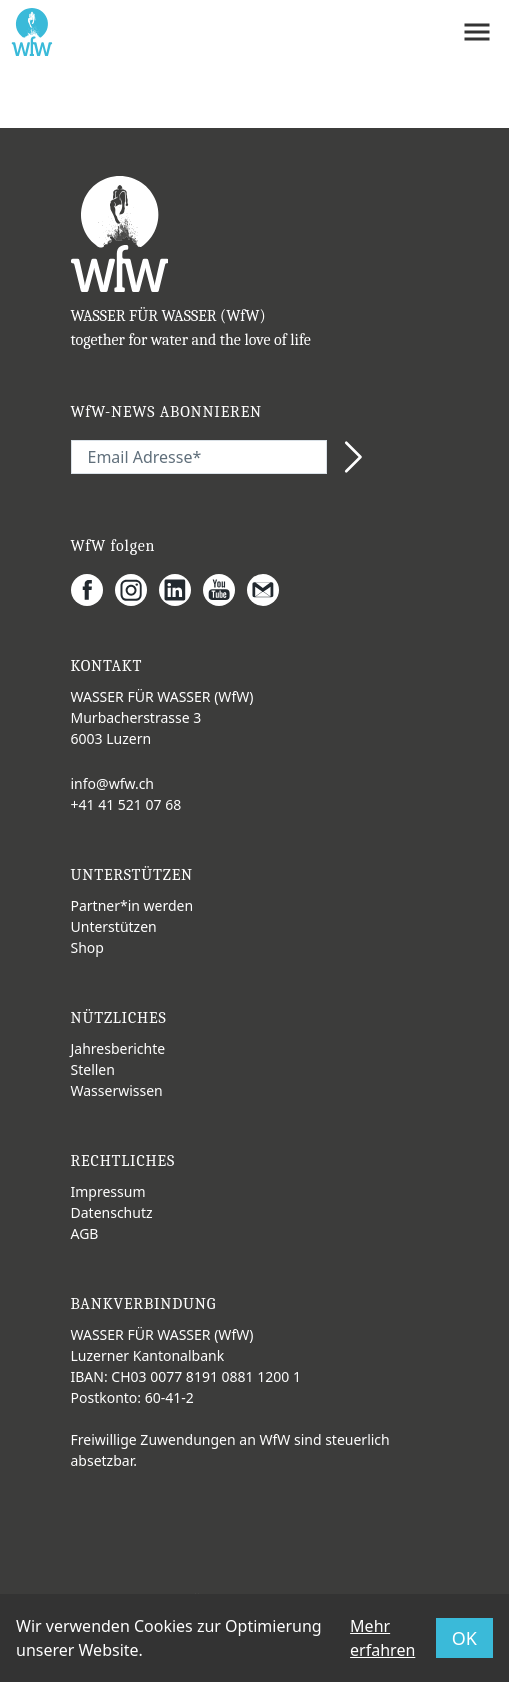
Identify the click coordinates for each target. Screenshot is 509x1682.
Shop (87, 947)
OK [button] (464, 1638)
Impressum (108, 1191)
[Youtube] (225, 590)
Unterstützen (114, 926)
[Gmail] (269, 590)
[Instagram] (137, 590)
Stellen (93, 1069)
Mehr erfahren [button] (382, 1638)
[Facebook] (93, 590)
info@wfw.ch (113, 783)
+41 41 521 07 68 (126, 804)
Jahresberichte (118, 1048)
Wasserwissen (117, 1090)
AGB (85, 1233)
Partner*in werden (132, 905)
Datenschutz (112, 1212)
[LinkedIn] (181, 590)
